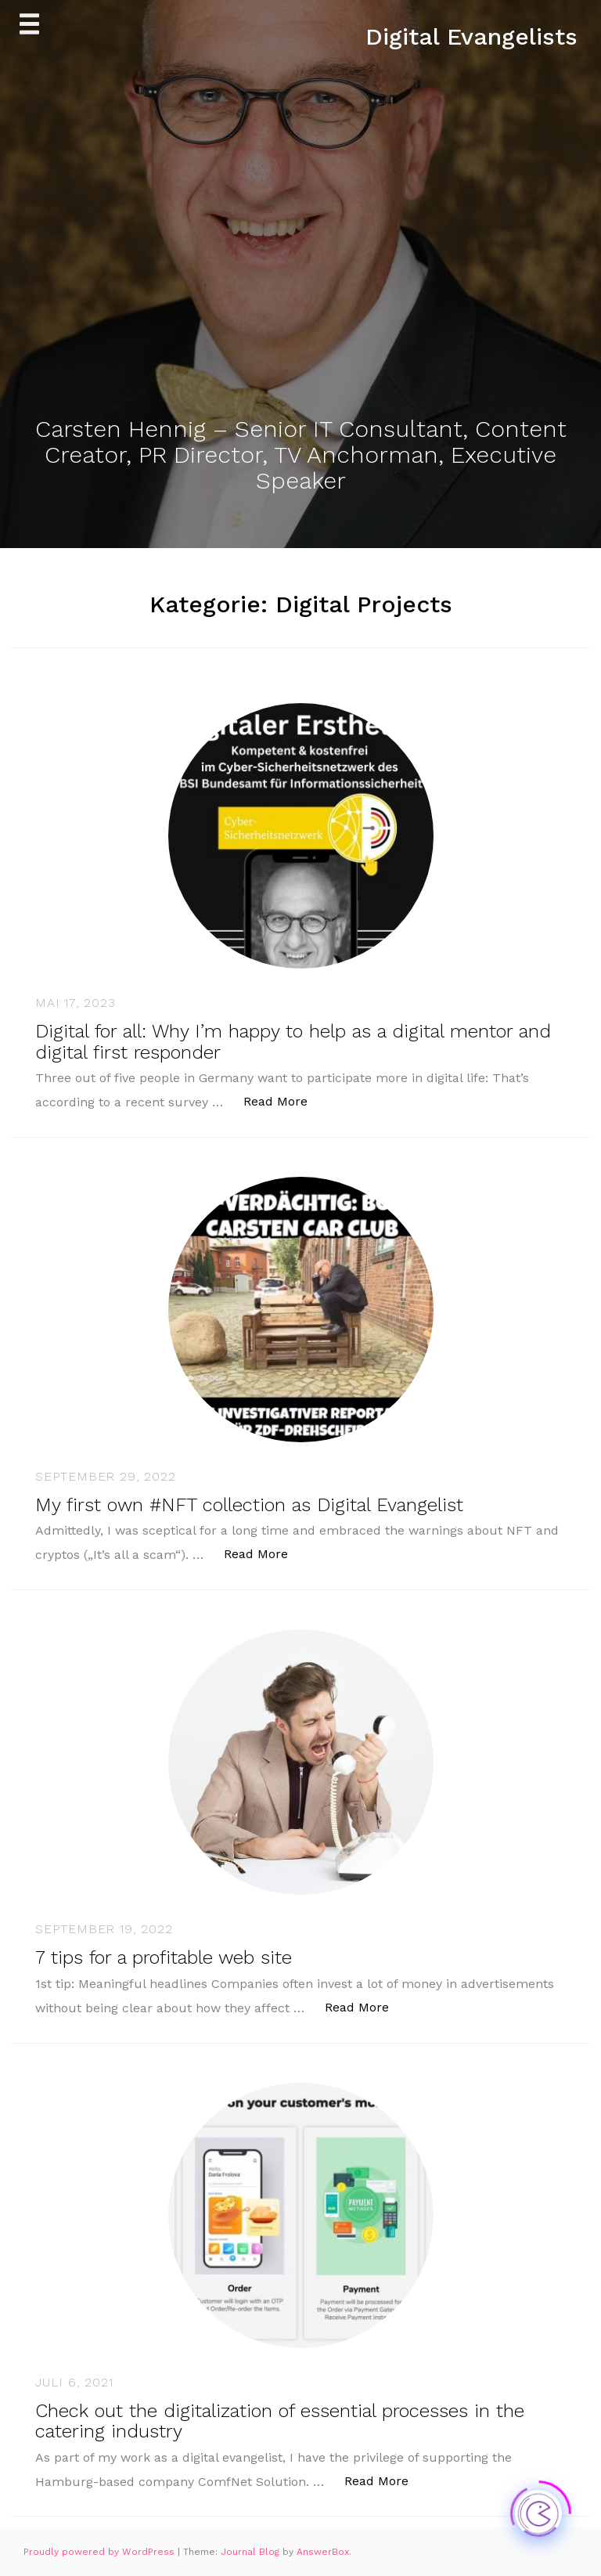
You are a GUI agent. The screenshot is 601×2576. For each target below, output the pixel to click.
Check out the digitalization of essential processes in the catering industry (279, 2421)
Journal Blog (252, 2551)
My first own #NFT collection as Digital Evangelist (249, 1505)
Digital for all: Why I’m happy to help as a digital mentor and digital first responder (293, 1041)
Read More (283, 1100)
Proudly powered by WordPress (100, 2551)
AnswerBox (323, 2551)
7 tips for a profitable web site (163, 1957)
